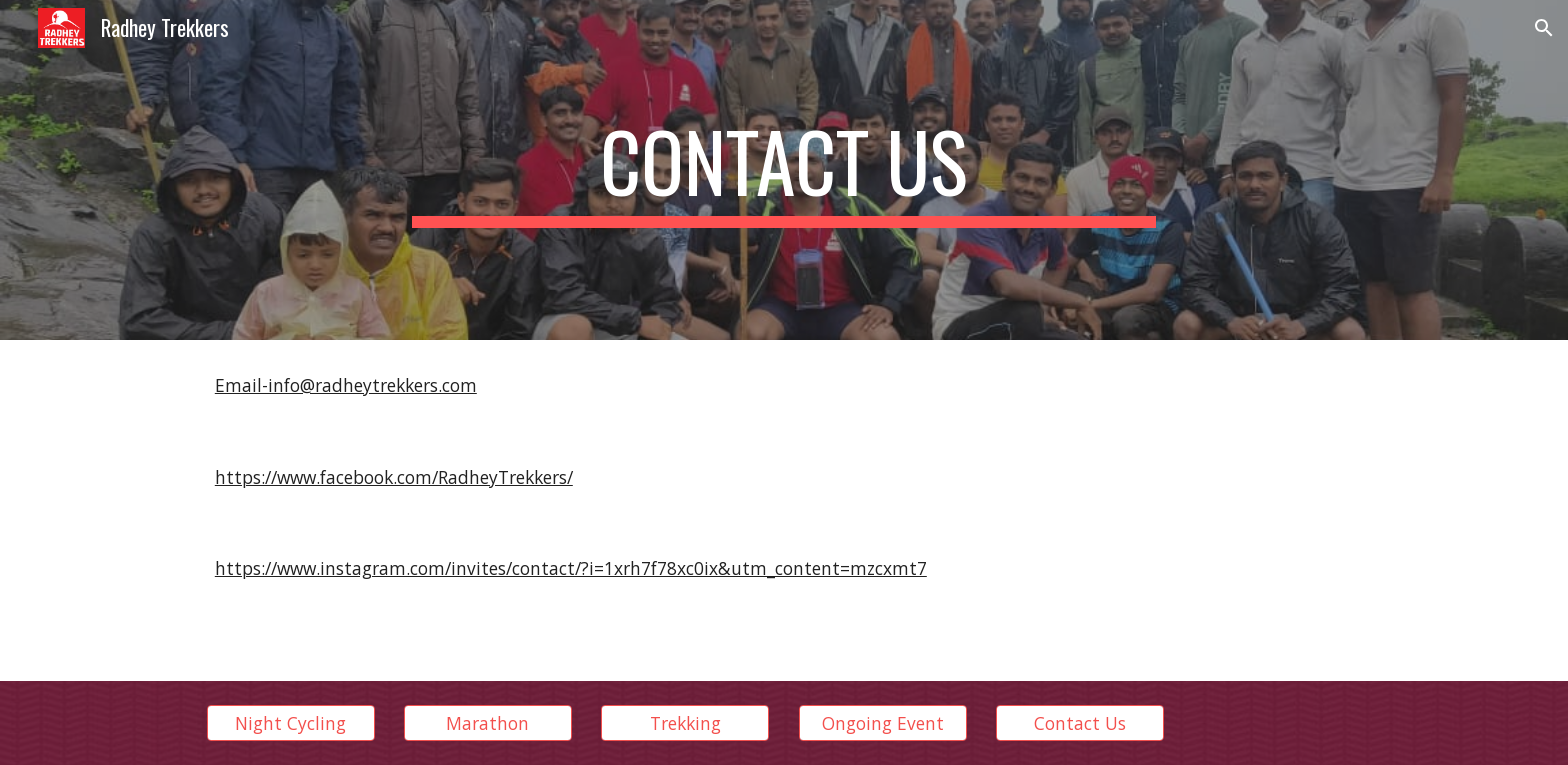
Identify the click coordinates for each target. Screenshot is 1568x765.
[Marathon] (488, 723)
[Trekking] (685, 723)
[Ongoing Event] (883, 723)
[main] (784, 170)
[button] (1544, 28)
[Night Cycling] (291, 723)
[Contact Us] (1080, 723)
